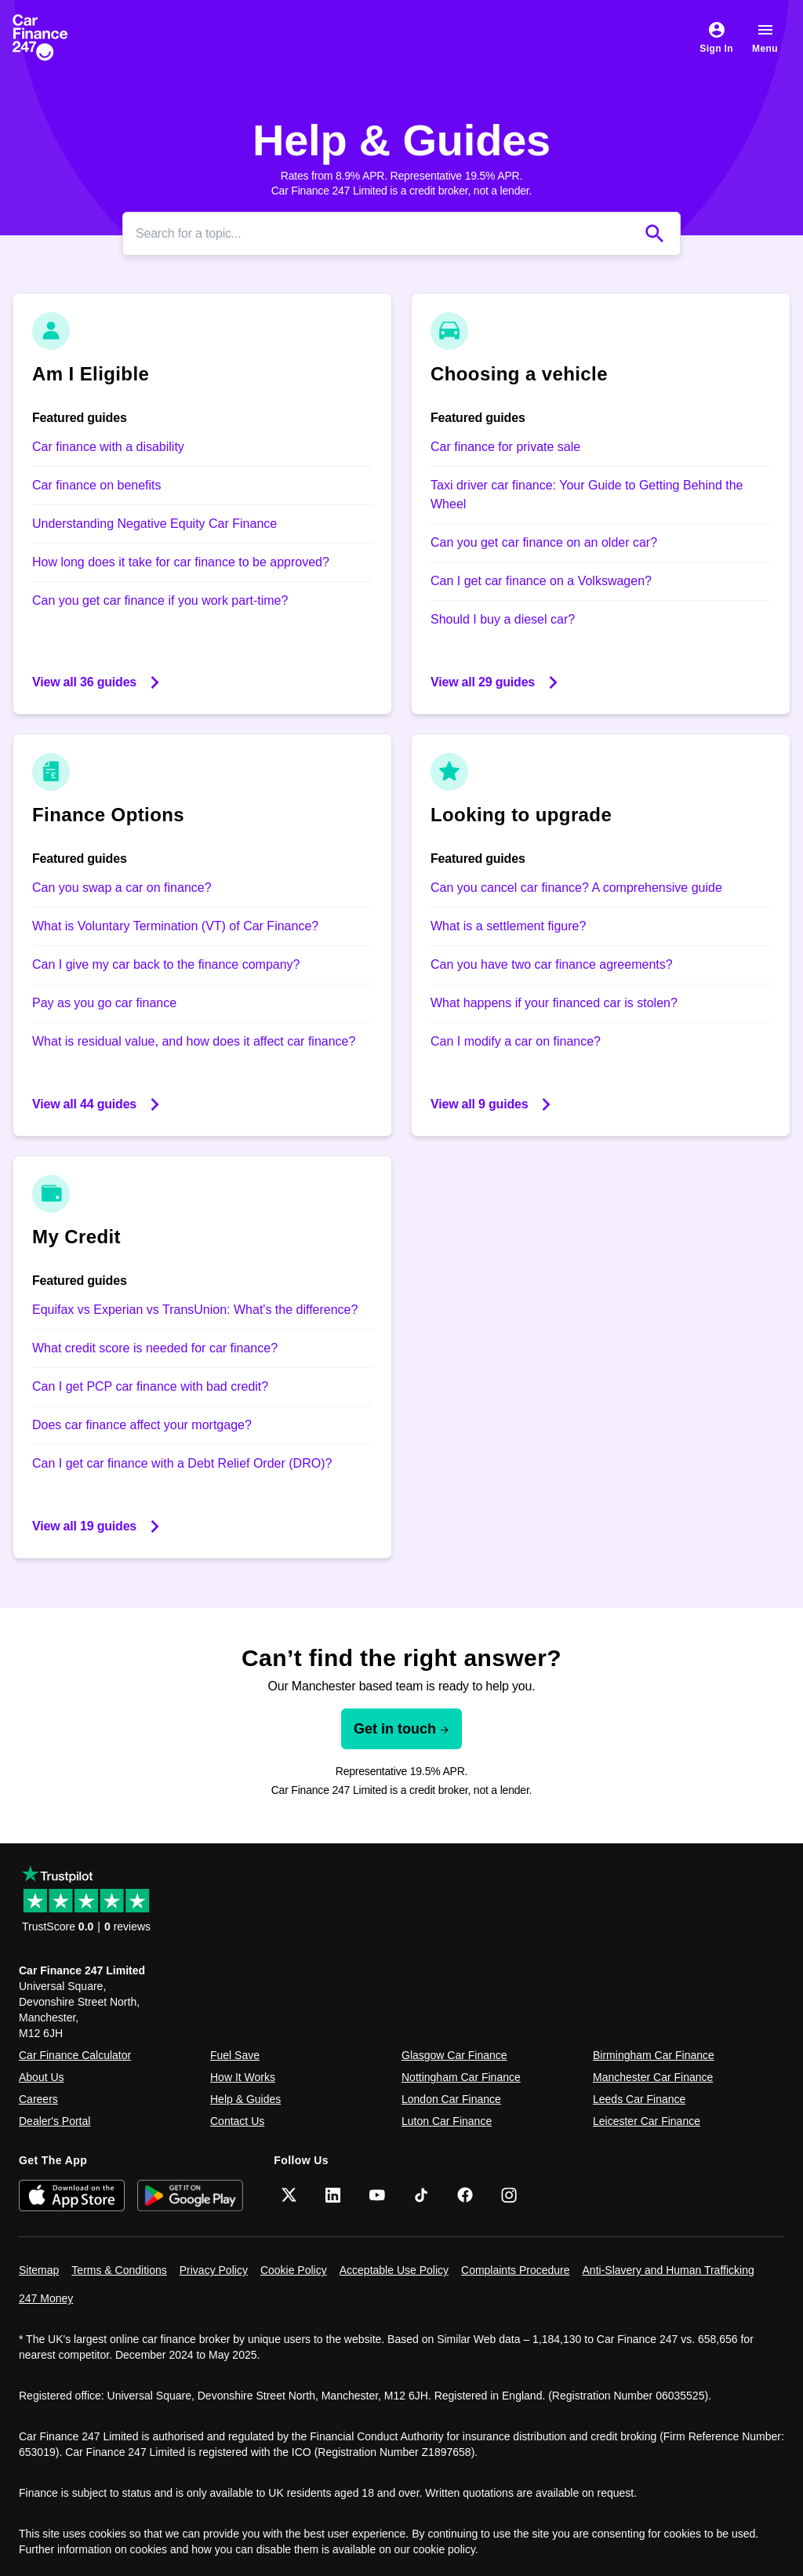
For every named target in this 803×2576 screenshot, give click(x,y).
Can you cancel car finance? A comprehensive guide (576, 887)
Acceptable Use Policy (394, 2270)
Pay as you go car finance (104, 1003)
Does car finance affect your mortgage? (142, 1425)
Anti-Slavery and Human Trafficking (668, 2270)
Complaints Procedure (515, 2270)
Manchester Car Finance (653, 2077)
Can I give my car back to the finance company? (166, 964)
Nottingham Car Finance (461, 2077)
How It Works (242, 2077)
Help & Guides (245, 2099)
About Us (41, 2077)
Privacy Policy (214, 2270)
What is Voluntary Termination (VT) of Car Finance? (175, 926)
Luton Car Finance (447, 2121)
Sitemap (39, 2270)
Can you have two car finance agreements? (552, 964)
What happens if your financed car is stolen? (554, 1003)
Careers (38, 2099)
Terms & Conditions (118, 2270)
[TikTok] (421, 2194)
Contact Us (237, 2121)
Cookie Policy (293, 2270)
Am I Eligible (90, 373)
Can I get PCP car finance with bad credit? (150, 1386)
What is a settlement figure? (508, 926)
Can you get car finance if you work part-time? (160, 600)
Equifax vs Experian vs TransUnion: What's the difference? (195, 1309)
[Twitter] (289, 2194)
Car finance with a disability (108, 446)
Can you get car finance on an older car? (544, 542)
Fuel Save (235, 2055)
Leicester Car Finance (646, 2121)
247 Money (46, 2298)
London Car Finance (451, 2099)
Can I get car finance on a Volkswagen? (541, 581)
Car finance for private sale (505, 446)
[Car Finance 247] (53, 37)
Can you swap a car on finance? (122, 887)
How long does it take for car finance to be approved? (180, 562)
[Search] (386, 234)
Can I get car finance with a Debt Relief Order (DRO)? (182, 1463)
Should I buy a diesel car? (503, 619)
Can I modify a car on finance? (516, 1041)
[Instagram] (509, 2194)
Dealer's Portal (54, 2121)
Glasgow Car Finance (454, 2055)
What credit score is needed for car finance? (155, 1348)
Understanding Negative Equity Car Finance (154, 523)
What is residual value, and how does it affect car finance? (193, 1041)
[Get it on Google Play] (190, 2195)
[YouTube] (377, 2194)
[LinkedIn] (333, 2194)
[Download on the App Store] (72, 2195)
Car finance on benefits (97, 485)
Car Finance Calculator (75, 2055)
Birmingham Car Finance (653, 2055)
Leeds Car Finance (639, 2099)
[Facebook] (465, 2194)
